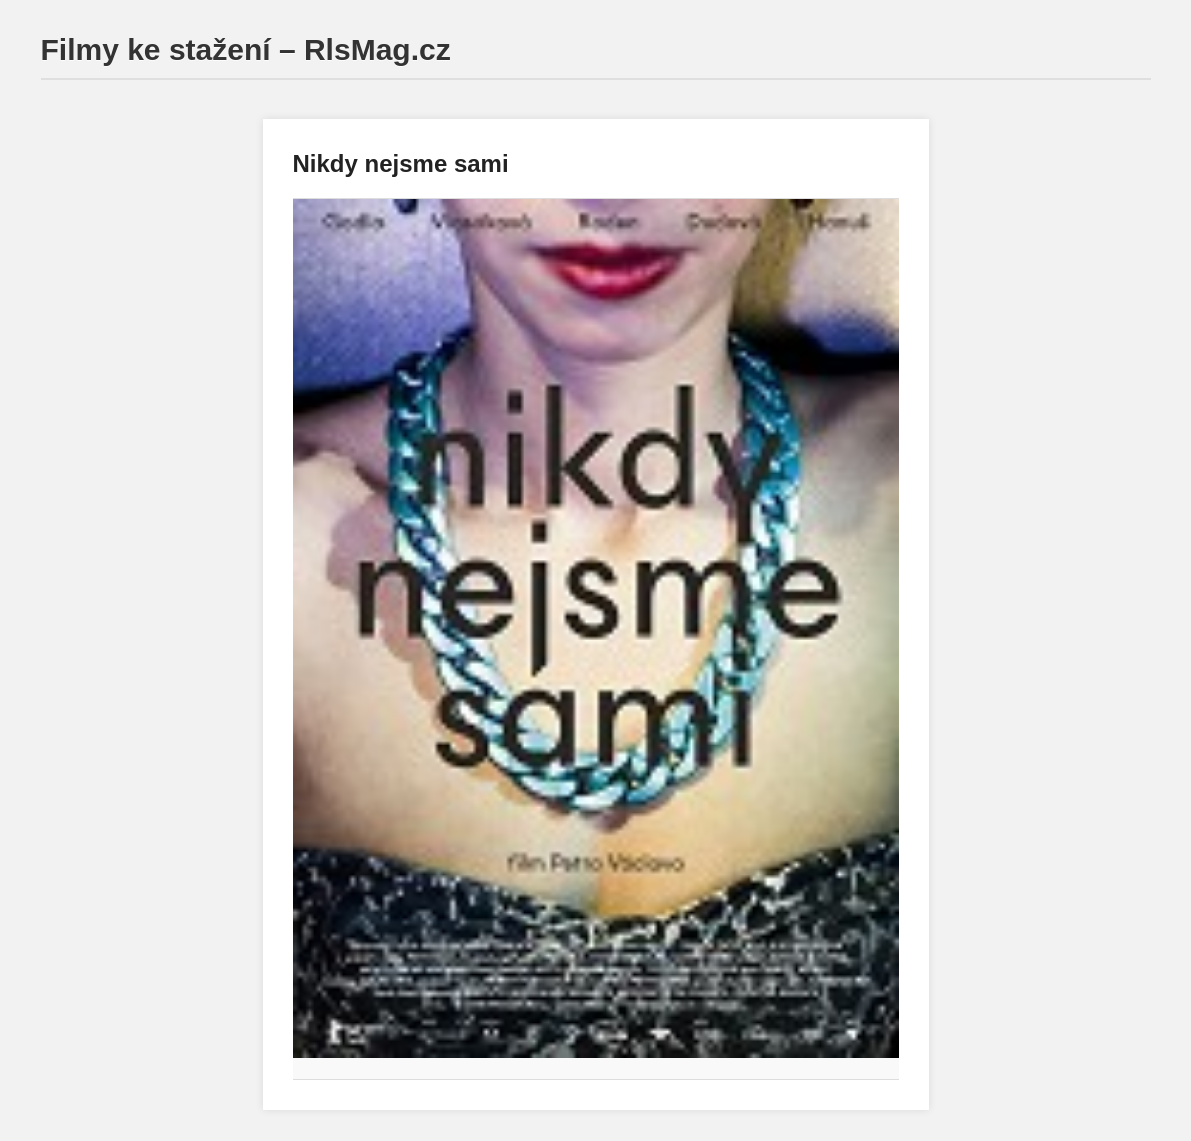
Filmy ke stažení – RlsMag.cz (246, 49)
